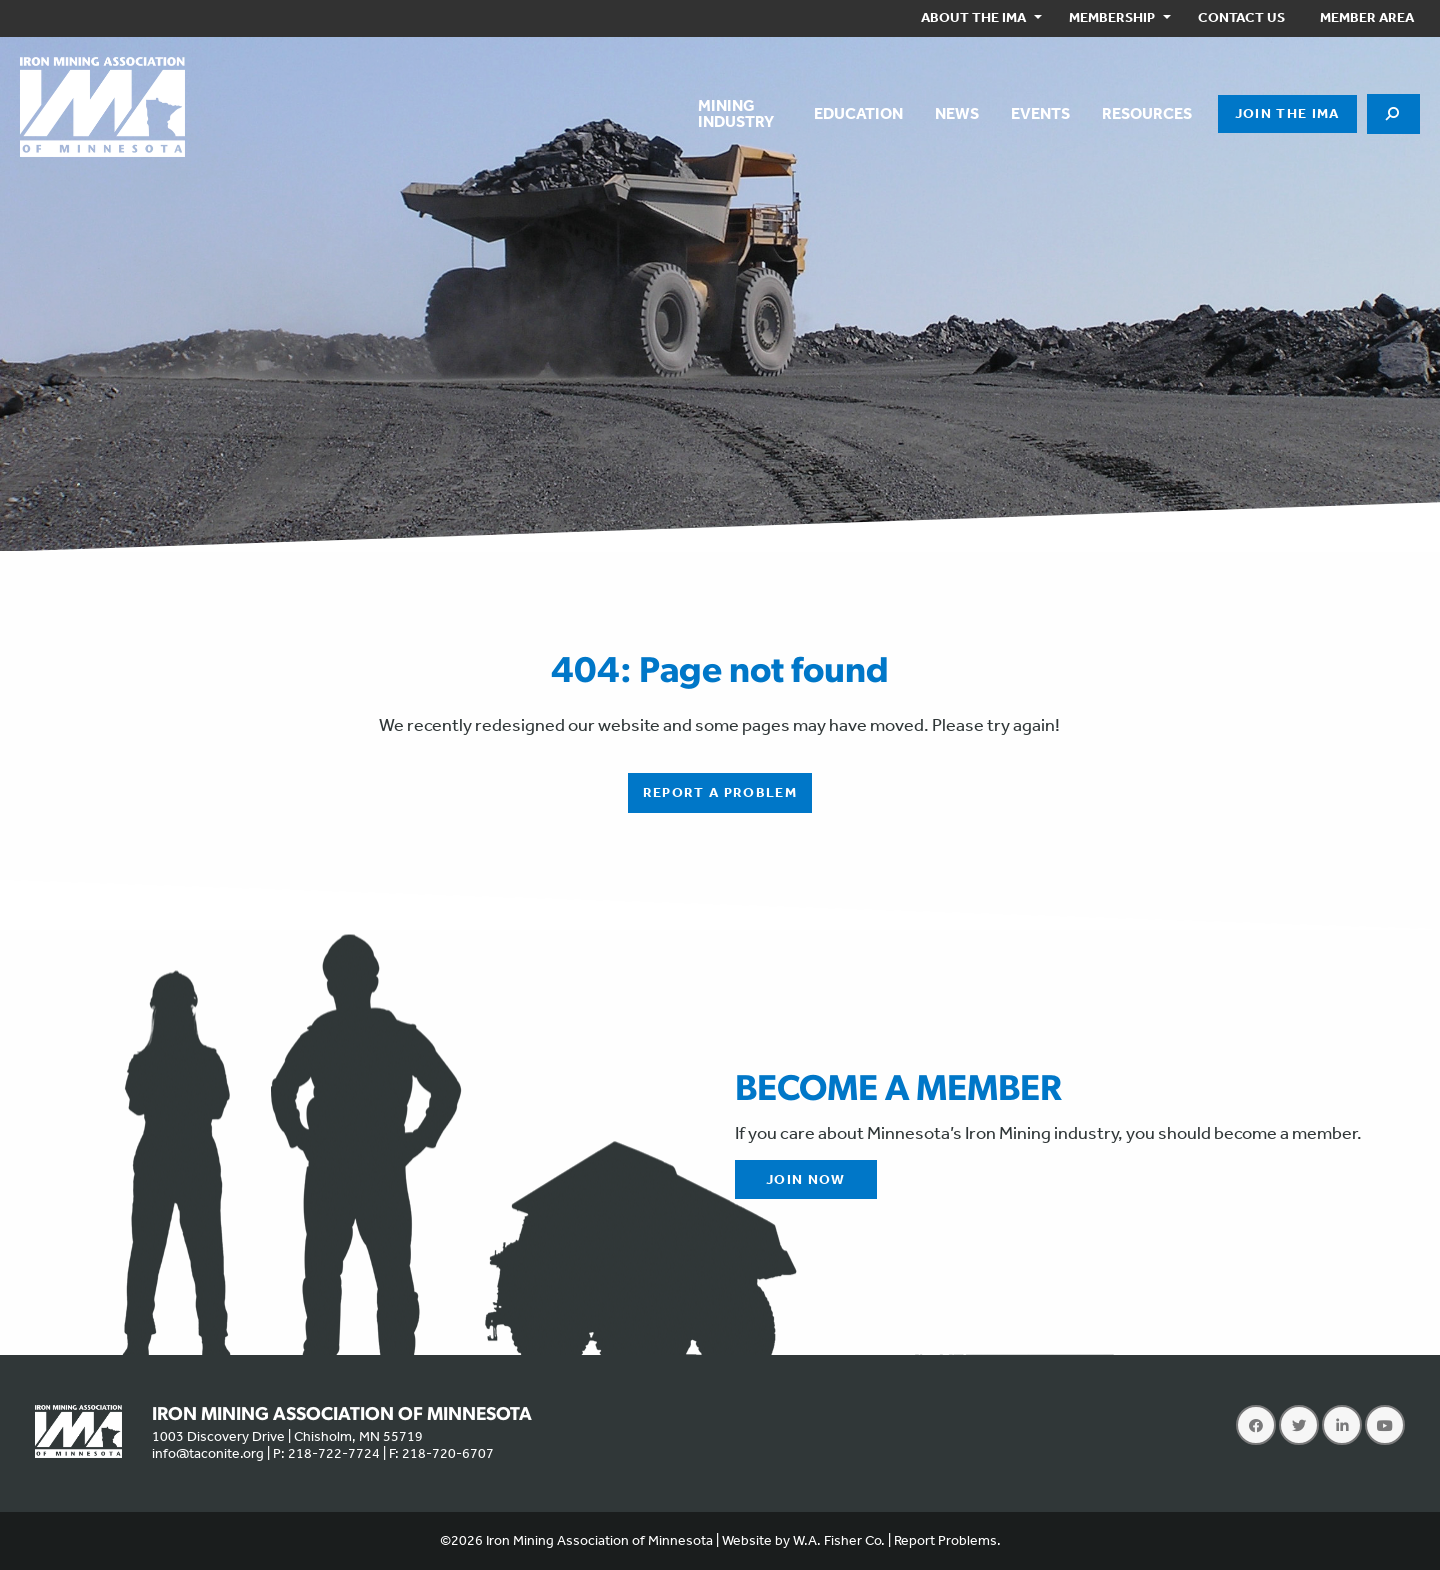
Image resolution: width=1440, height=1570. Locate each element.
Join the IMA (1287, 113)
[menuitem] (977, 18)
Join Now (806, 1179)
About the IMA (973, 17)
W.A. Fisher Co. (839, 1540)
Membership (1112, 17)
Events (1040, 113)
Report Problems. (947, 1540)
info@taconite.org (208, 1453)
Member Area (1367, 17)
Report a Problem (720, 792)
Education (858, 113)
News (957, 113)
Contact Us (1241, 17)
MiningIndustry (736, 113)
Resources (1147, 113)
